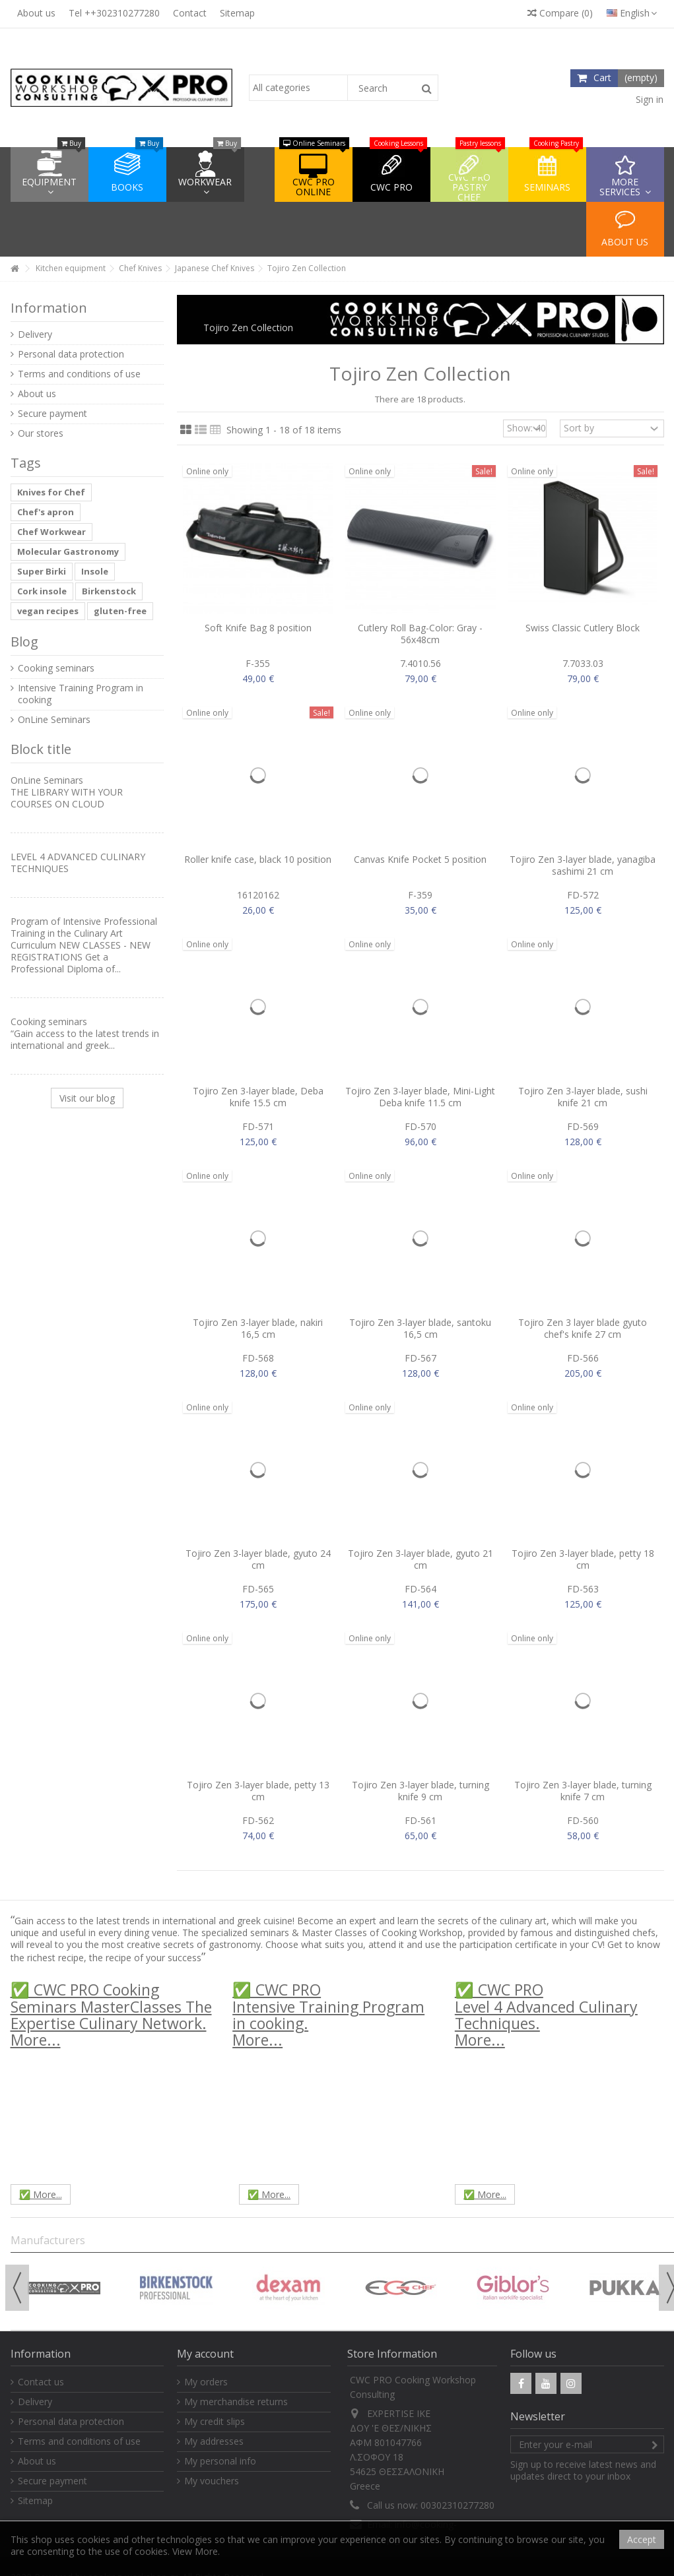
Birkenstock (109, 591)
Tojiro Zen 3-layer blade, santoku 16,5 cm (420, 1328)
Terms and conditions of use (79, 374)
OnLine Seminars (54, 720)
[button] (625, 174)
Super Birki (41, 571)
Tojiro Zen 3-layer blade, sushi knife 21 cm (583, 1096)
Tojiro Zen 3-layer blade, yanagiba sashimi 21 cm (583, 865)
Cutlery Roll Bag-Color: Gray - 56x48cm (420, 633)
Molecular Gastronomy (68, 551)
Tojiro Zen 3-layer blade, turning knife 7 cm (583, 1790)
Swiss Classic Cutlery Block (582, 627)
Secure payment (52, 414)
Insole (94, 571)
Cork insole (42, 591)
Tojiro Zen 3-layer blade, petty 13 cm (258, 1790)
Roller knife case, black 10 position (257, 859)
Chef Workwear (51, 532)
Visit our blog (87, 1098)
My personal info (220, 2461)
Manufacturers (48, 2240)
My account (205, 2353)
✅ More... (40, 2194)
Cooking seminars (56, 668)
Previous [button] (17, 2288)
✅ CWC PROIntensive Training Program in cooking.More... (328, 2014)
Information (49, 308)
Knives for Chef (51, 492)
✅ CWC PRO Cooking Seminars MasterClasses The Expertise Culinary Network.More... (111, 2014)
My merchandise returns (236, 2402)
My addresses (214, 2441)
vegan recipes (48, 611)
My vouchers (211, 2481)
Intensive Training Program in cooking (80, 694)
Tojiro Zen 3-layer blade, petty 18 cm (583, 1559)
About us (36, 13)
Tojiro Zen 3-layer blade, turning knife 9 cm (420, 1790)
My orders (206, 2382)
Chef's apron (45, 512)
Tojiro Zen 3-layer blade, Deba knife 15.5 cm (258, 1096)
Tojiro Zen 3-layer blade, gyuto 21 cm (420, 1559)
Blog (24, 641)
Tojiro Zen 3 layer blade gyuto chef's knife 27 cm (582, 1328)
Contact (190, 13)
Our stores (40, 433)
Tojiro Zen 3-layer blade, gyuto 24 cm (258, 1559)
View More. (196, 2551)
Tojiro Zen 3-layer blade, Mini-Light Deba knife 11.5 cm (420, 1096)
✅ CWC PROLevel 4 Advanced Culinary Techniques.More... (546, 2014)
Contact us (41, 2382)
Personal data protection (71, 354)
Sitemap (237, 13)
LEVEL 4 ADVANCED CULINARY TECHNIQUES (78, 862)
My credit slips (214, 2422)
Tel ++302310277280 (114, 13)
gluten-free (120, 611)
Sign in (648, 99)
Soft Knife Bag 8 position (258, 627)
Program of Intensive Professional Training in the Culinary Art (84, 927)
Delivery (35, 334)
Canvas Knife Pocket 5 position (420, 859)
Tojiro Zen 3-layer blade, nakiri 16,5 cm (258, 1328)
